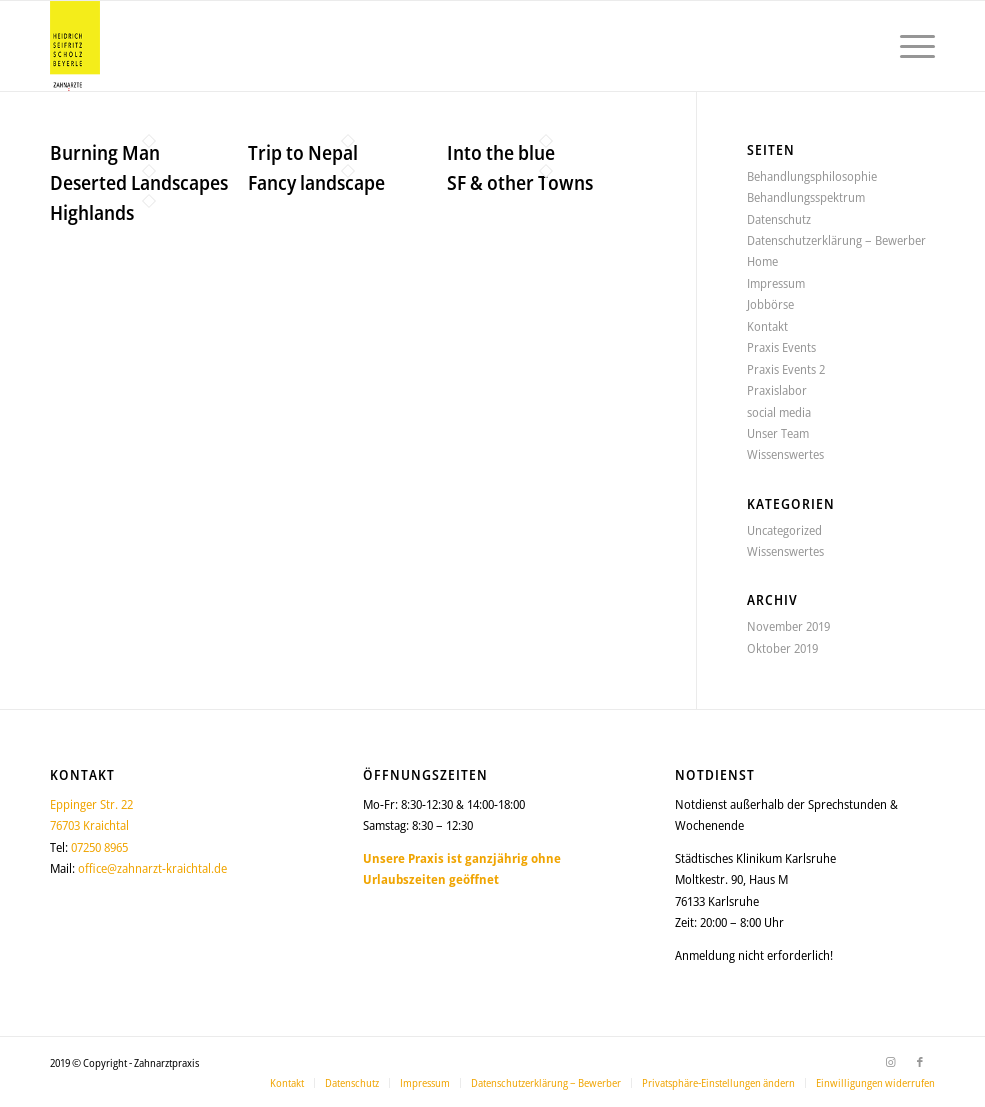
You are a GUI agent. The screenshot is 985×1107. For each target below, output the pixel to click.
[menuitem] (907, 46)
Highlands (92, 212)
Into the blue (501, 152)
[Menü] (907, 46)
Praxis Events (781, 347)
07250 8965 (99, 847)
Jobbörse (770, 304)
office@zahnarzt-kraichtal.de (152, 868)
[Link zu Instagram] (890, 1062)
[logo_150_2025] (75, 46)
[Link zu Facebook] (920, 1062)
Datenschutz (779, 219)
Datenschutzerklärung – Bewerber (836, 240)
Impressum (776, 283)
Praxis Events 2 (786, 369)
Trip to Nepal (303, 152)
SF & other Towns (520, 182)
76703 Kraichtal (89, 825)
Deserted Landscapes (139, 182)
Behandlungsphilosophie (812, 176)
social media (779, 412)
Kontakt (767, 326)
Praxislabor (777, 390)
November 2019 (788, 626)
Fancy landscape (316, 182)
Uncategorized (784, 530)
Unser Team (778, 433)
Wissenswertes (785, 454)
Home (762, 261)
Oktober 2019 (782, 648)
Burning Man (105, 152)
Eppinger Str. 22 (91, 804)
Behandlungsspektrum (806, 197)
